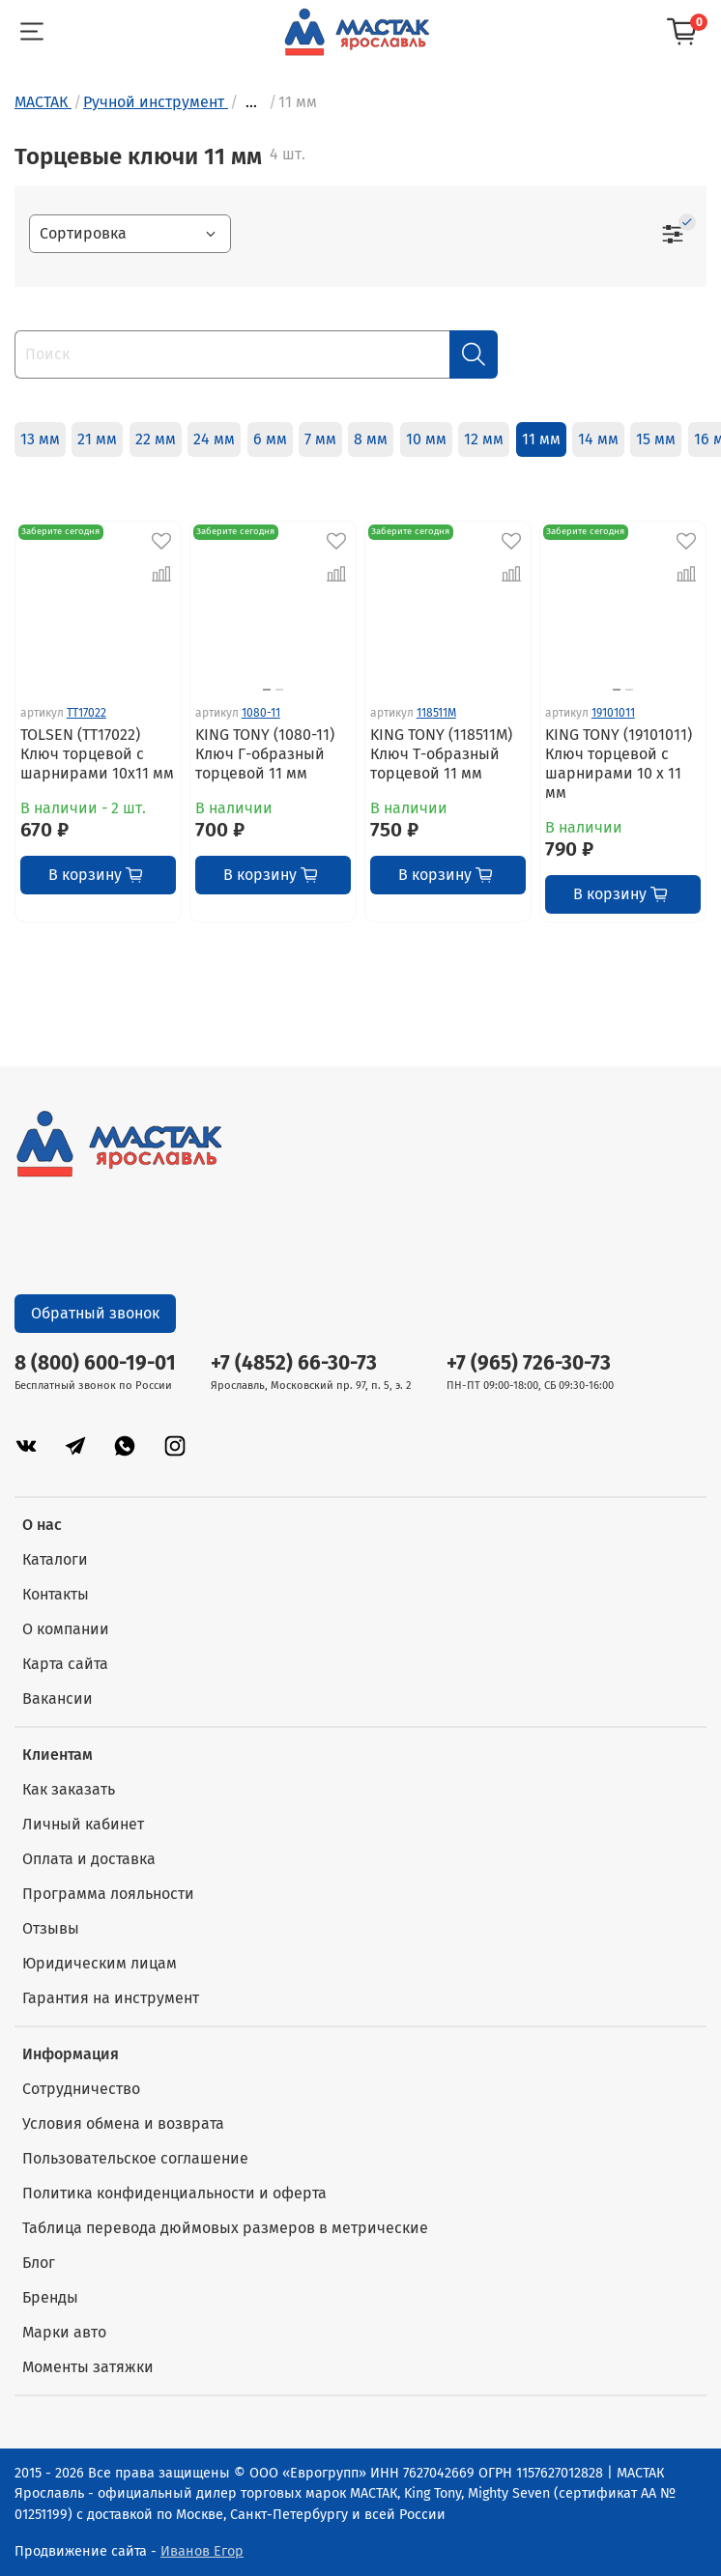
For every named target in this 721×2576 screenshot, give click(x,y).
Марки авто (64, 2332)
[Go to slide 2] (279, 690)
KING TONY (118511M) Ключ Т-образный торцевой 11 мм (441, 753)
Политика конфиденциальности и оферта (174, 2193)
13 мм (40, 439)
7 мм (320, 439)
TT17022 (86, 713)
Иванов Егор (202, 2551)
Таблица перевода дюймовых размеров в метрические (225, 2228)
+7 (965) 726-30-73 (529, 1363)
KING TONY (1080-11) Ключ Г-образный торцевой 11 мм (264, 753)
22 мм (155, 439)
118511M (436, 713)
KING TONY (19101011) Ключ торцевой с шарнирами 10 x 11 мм (618, 763)
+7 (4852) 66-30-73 (294, 1363)
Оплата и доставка (89, 1859)
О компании (65, 1629)
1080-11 (261, 713)
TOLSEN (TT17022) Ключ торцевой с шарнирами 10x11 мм (97, 753)
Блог (38, 2262)
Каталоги (55, 1559)
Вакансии (57, 1698)
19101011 (613, 713)
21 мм (97, 439)
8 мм (371, 439)
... (251, 102)
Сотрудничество (81, 2089)
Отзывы (50, 1928)
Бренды (50, 2297)
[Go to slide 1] (267, 690)
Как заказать (68, 1789)
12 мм (484, 439)
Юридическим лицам (99, 1963)
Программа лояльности (108, 1893)
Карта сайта (65, 1664)
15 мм (656, 439)
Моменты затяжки (88, 2367)
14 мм (598, 439)
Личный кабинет (83, 1824)
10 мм (426, 439)
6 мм (270, 439)
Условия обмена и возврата (123, 2123)
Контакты (55, 1594)
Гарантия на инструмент (110, 1998)
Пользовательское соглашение (135, 2158)
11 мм (541, 439)
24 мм (214, 439)
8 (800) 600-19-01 (95, 1363)
